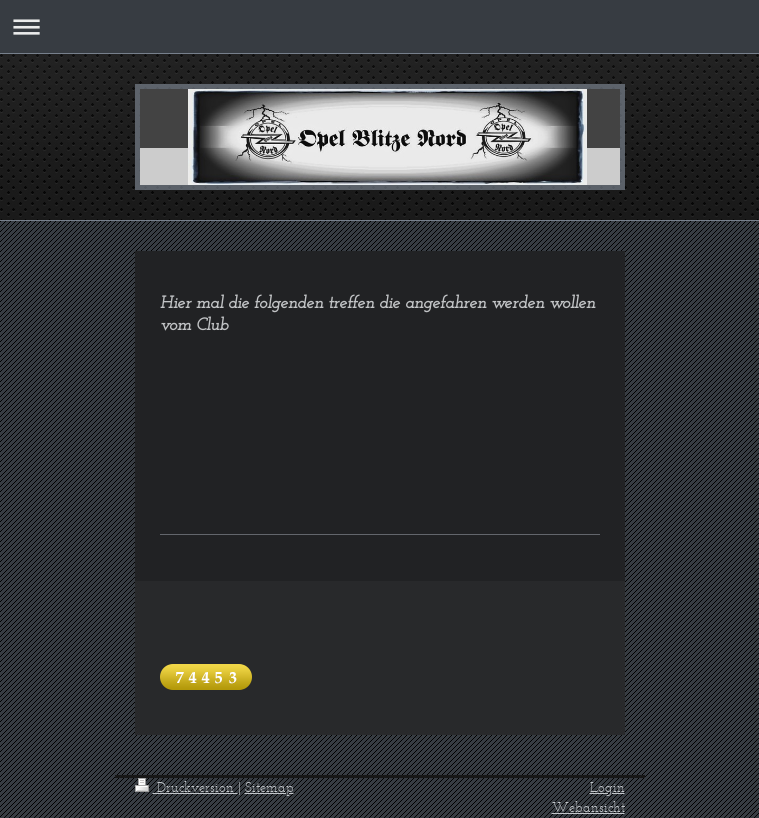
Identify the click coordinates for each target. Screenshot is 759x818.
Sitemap (269, 787)
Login (607, 787)
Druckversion (186, 787)
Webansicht (588, 807)
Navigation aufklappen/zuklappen (379, 26)
